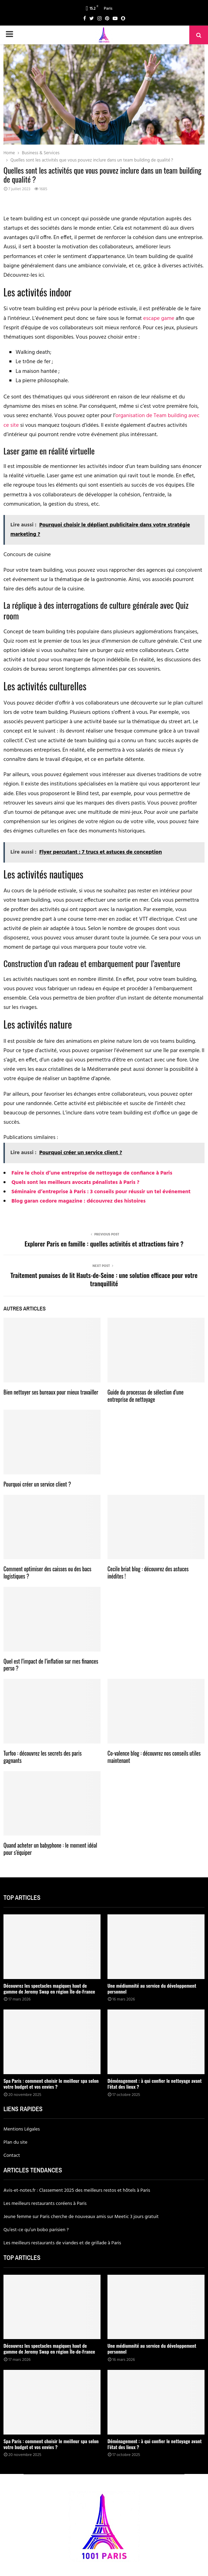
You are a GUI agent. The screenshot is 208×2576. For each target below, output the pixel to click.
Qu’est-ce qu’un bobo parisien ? (36, 2230)
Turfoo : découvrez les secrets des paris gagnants (42, 1757)
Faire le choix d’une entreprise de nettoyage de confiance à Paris (91, 1173)
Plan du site (15, 2142)
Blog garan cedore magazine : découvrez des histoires (78, 1201)
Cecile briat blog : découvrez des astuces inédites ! (148, 1572)
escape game (158, 318)
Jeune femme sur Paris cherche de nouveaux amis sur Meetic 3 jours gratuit (81, 2217)
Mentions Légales (21, 2129)
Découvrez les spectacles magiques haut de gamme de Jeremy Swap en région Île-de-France (49, 1988)
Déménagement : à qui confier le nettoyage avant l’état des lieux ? (154, 2083)
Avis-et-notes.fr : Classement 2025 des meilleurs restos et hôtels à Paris (76, 2191)
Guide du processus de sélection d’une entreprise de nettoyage (145, 1396)
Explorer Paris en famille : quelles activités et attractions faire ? (104, 1243)
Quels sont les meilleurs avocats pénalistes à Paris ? (75, 1182)
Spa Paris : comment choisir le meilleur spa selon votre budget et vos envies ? (51, 2083)
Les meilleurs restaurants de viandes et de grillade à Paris (62, 2243)
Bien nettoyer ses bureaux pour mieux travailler (50, 1392)
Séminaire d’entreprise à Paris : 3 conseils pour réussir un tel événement (101, 1191)
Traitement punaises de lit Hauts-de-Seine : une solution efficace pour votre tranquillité (103, 1279)
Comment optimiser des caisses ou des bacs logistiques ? (47, 1572)
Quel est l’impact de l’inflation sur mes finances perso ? (50, 1665)
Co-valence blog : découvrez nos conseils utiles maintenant (154, 1757)
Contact (11, 2156)
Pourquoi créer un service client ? (37, 1484)
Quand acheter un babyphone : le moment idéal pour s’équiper (50, 1849)
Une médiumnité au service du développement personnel (151, 1988)
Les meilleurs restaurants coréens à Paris (45, 2204)
